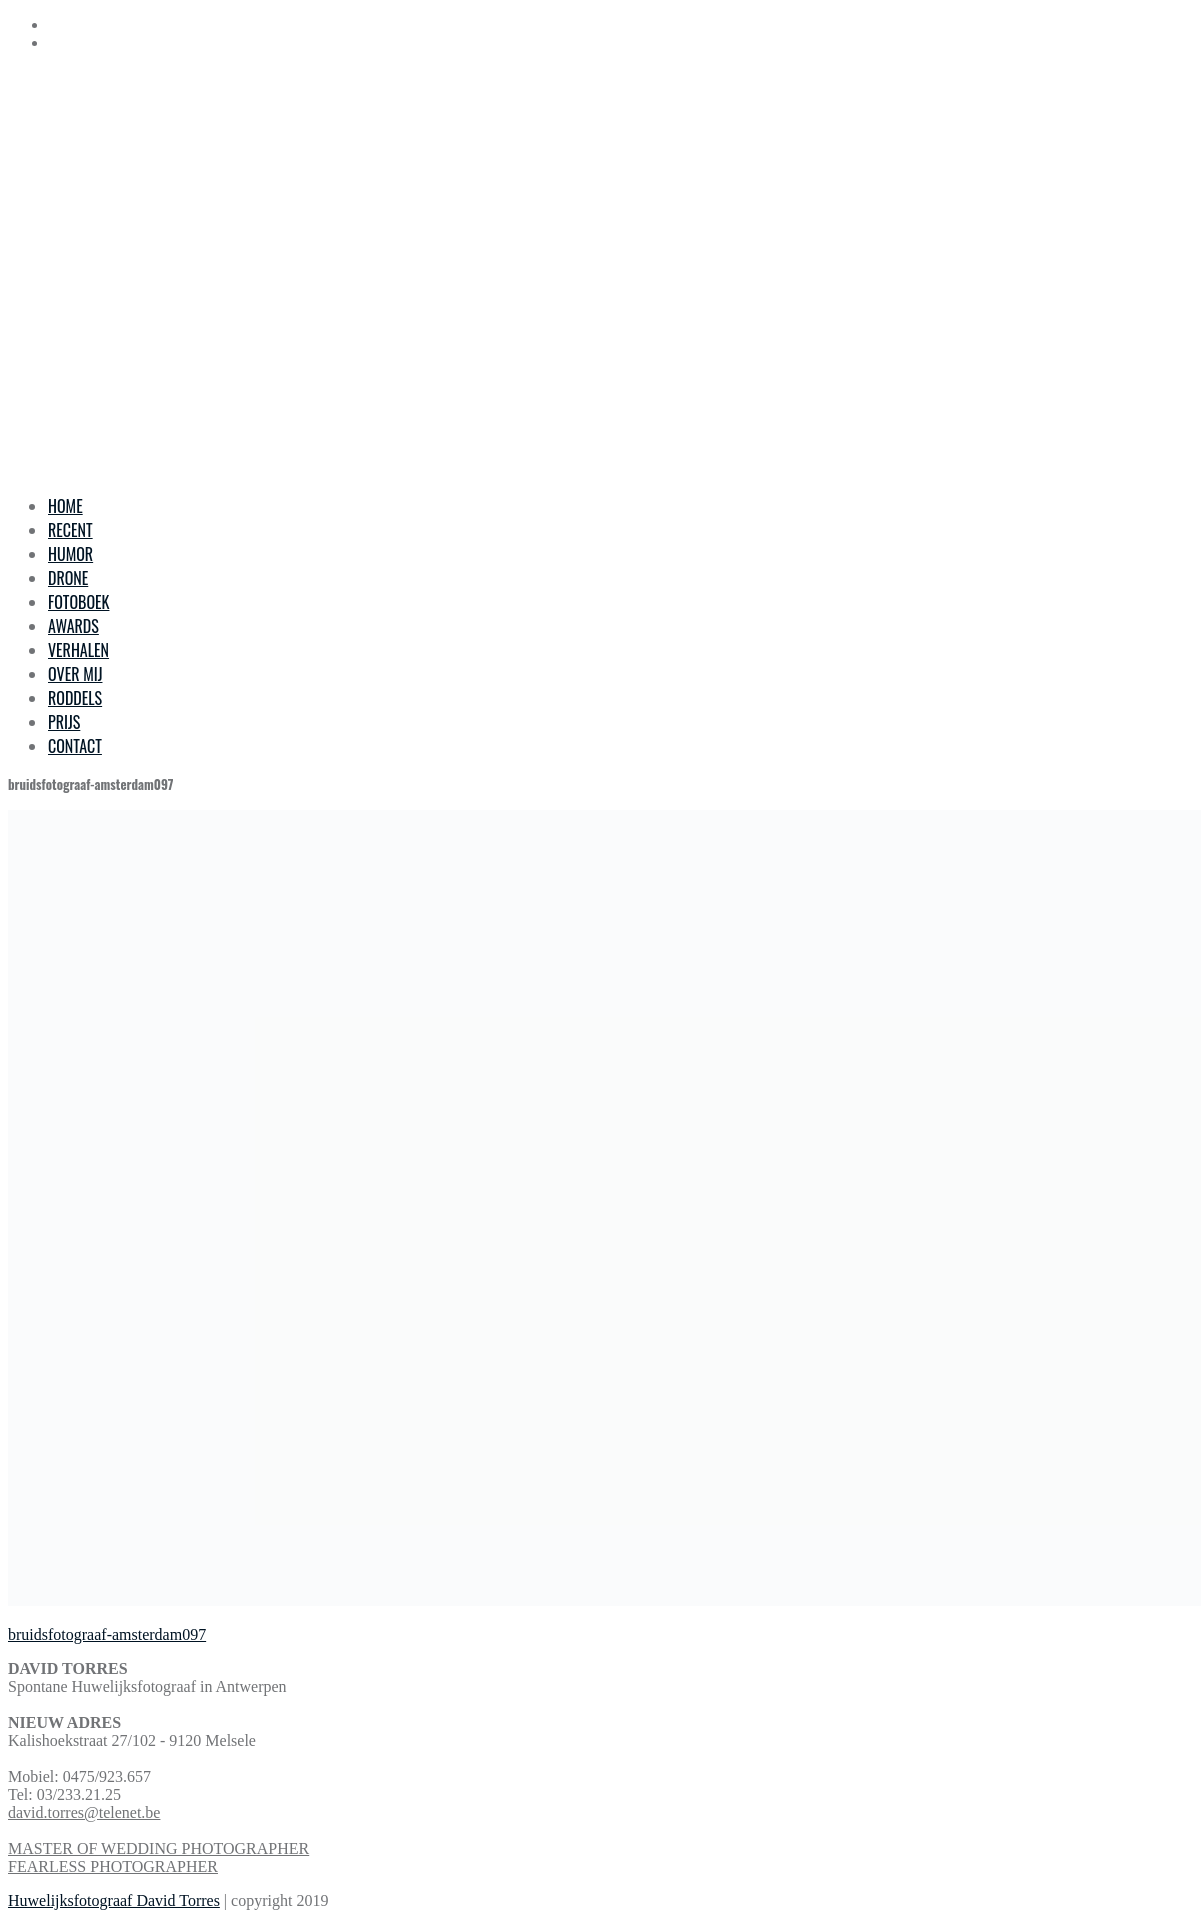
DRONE (68, 578)
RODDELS (75, 698)
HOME (65, 506)
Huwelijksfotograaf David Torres (114, 1900)
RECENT (70, 530)
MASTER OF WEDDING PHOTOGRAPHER (158, 1848)
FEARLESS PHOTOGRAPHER (113, 1866)
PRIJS (64, 722)
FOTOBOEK (78, 602)
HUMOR (70, 554)
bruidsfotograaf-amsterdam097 (107, 1634)
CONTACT (75, 746)
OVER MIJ (75, 674)
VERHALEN (78, 650)
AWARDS (73, 626)
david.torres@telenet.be (84, 1812)
